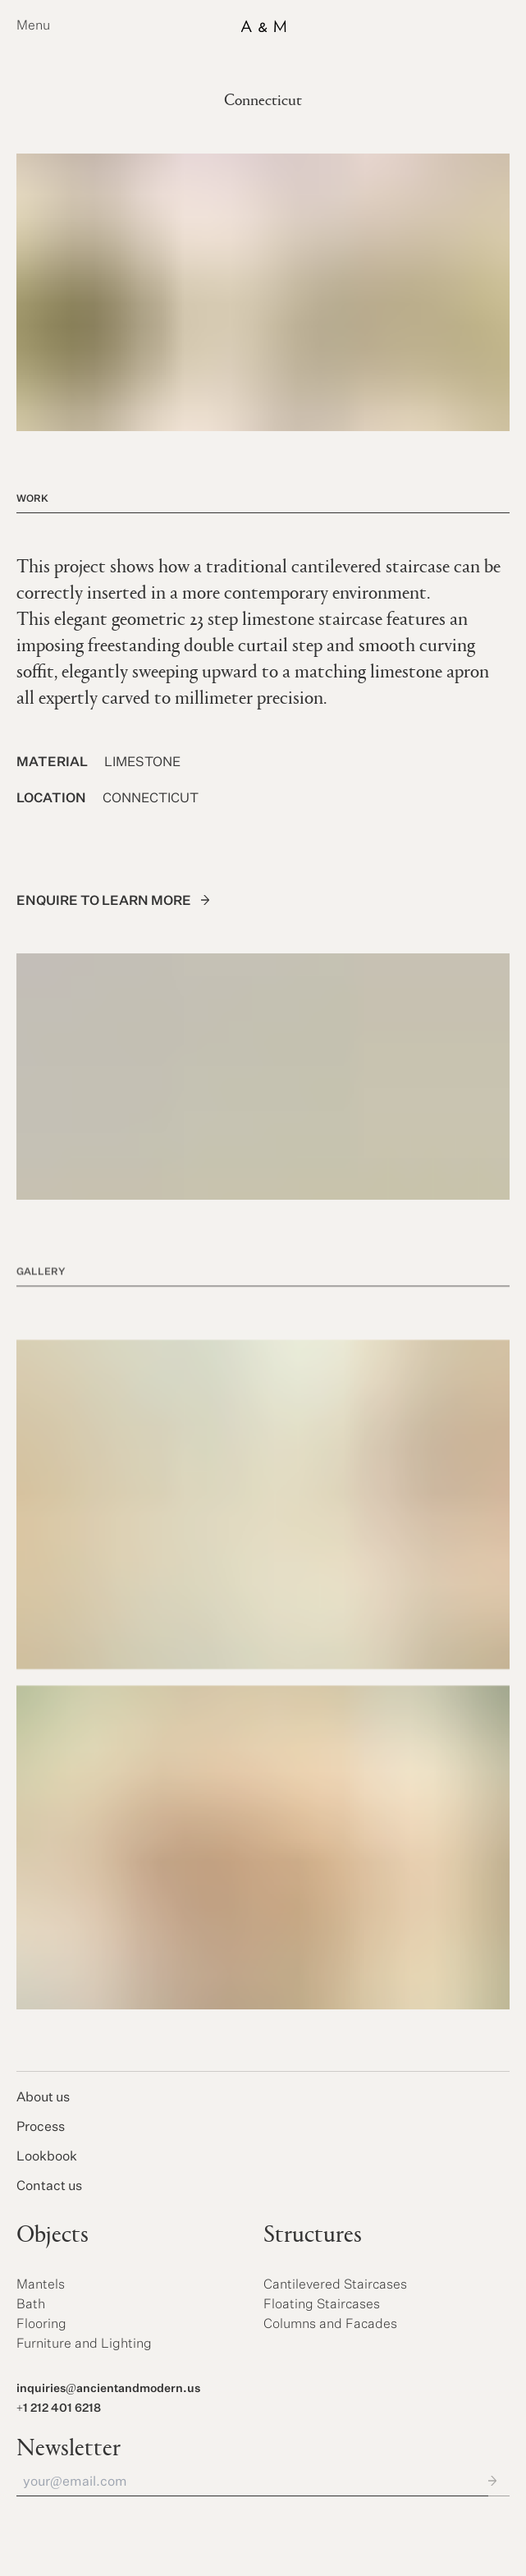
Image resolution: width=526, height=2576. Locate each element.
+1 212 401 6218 (58, 2408)
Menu (33, 26)
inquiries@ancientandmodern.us (108, 2389)
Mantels (40, 2285)
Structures (312, 2236)
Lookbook (46, 2157)
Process (40, 2127)
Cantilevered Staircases (335, 2285)
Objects (52, 2236)
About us (43, 2098)
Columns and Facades (330, 2324)
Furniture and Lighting (84, 2344)
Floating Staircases (321, 2305)
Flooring (41, 2324)
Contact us (49, 2186)
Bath (30, 2305)
